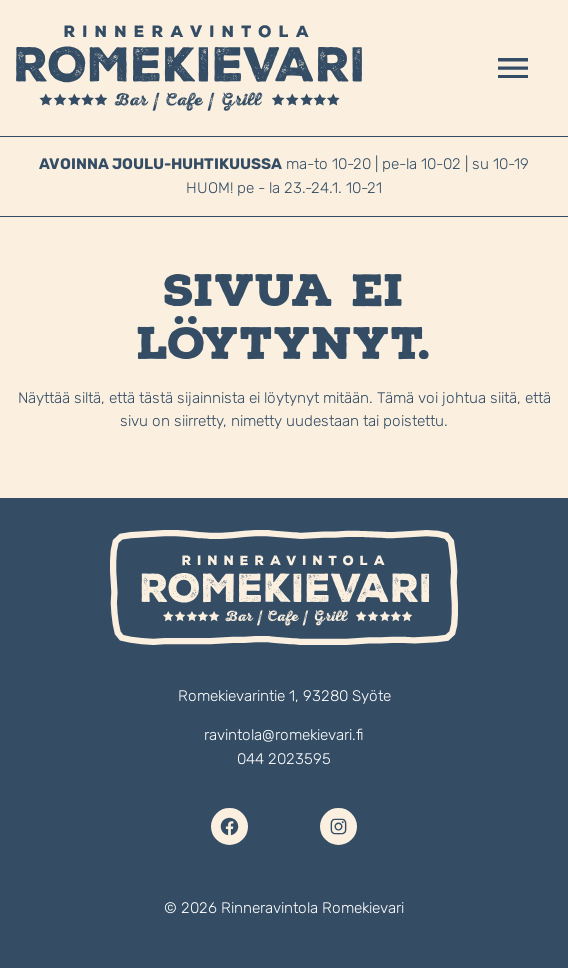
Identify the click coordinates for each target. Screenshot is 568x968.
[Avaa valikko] (513, 68)
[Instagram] (338, 826)
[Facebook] (229, 826)
